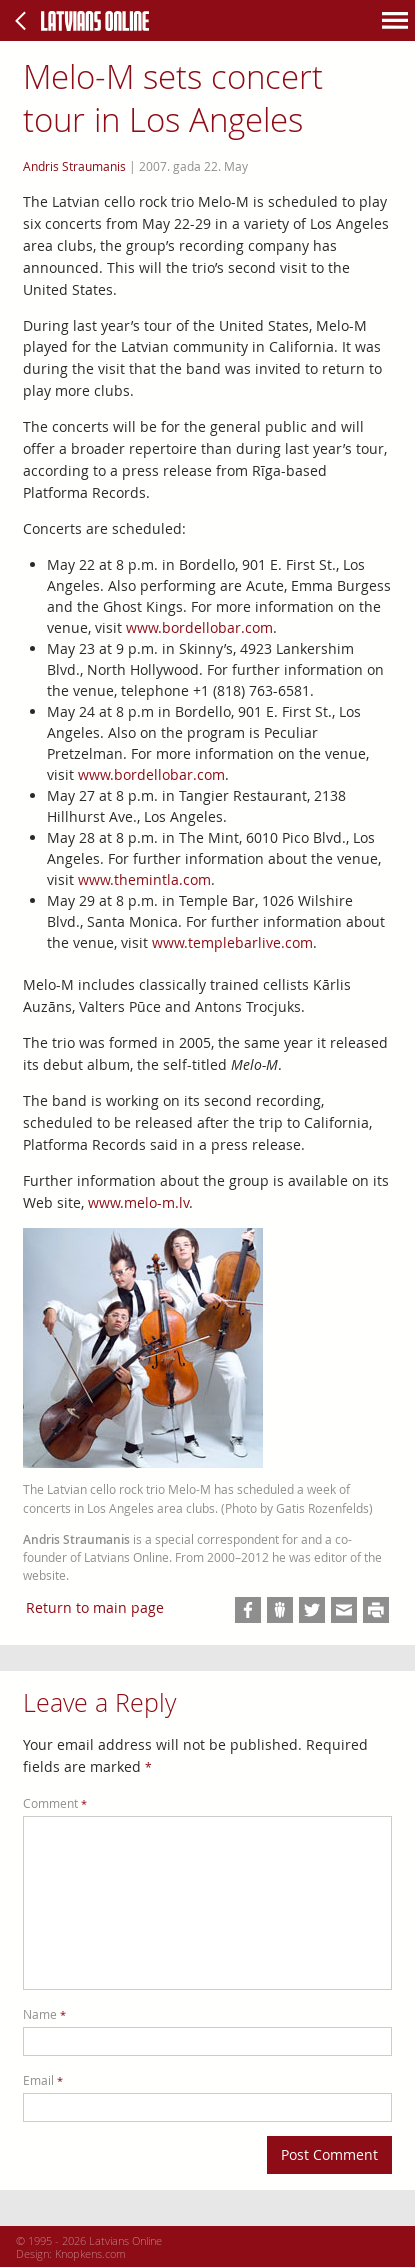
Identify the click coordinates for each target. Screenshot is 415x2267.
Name (44, 2014)
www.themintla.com (144, 879)
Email (43, 2080)
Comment (55, 1803)
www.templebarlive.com (232, 942)
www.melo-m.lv (138, 1202)
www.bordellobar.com (199, 627)
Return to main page (95, 1607)
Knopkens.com (90, 2253)
